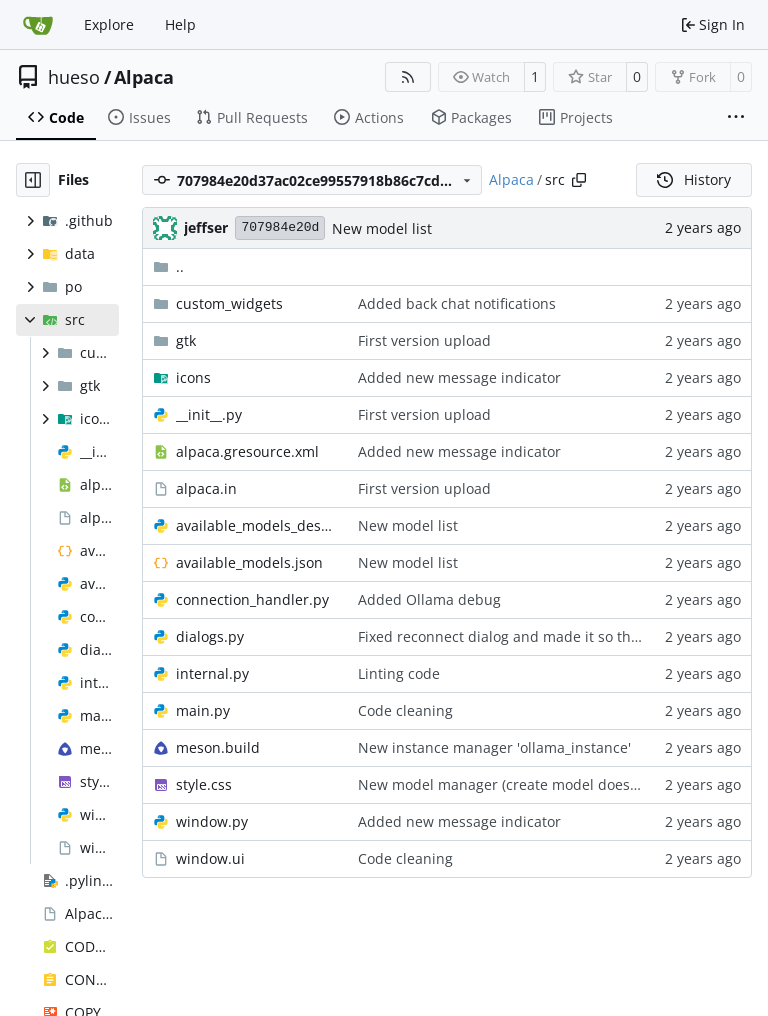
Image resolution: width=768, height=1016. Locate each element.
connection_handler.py (252, 599)
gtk (186, 340)
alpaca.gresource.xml (247, 451)
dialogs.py (210, 636)
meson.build (218, 747)
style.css (204, 784)
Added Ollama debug (429, 599)
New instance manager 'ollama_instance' (494, 747)
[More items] (736, 118)
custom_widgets (229, 303)
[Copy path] (579, 180)
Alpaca (144, 77)
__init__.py (209, 414)
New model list (382, 228)
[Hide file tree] (33, 180)
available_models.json (249, 562)
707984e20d (280, 227)
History (694, 179)
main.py (203, 710)
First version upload (424, 340)
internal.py (212, 673)
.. (168, 266)
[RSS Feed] (408, 77)
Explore (109, 24)
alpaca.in (206, 488)
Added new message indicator (459, 377)
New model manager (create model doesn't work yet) (534, 784)
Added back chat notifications (457, 303)
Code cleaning (405, 710)
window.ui (210, 858)
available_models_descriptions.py (257, 525)
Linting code (399, 673)
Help (180, 24)
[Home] (38, 25)
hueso (74, 77)
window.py (212, 821)
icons (193, 377)
